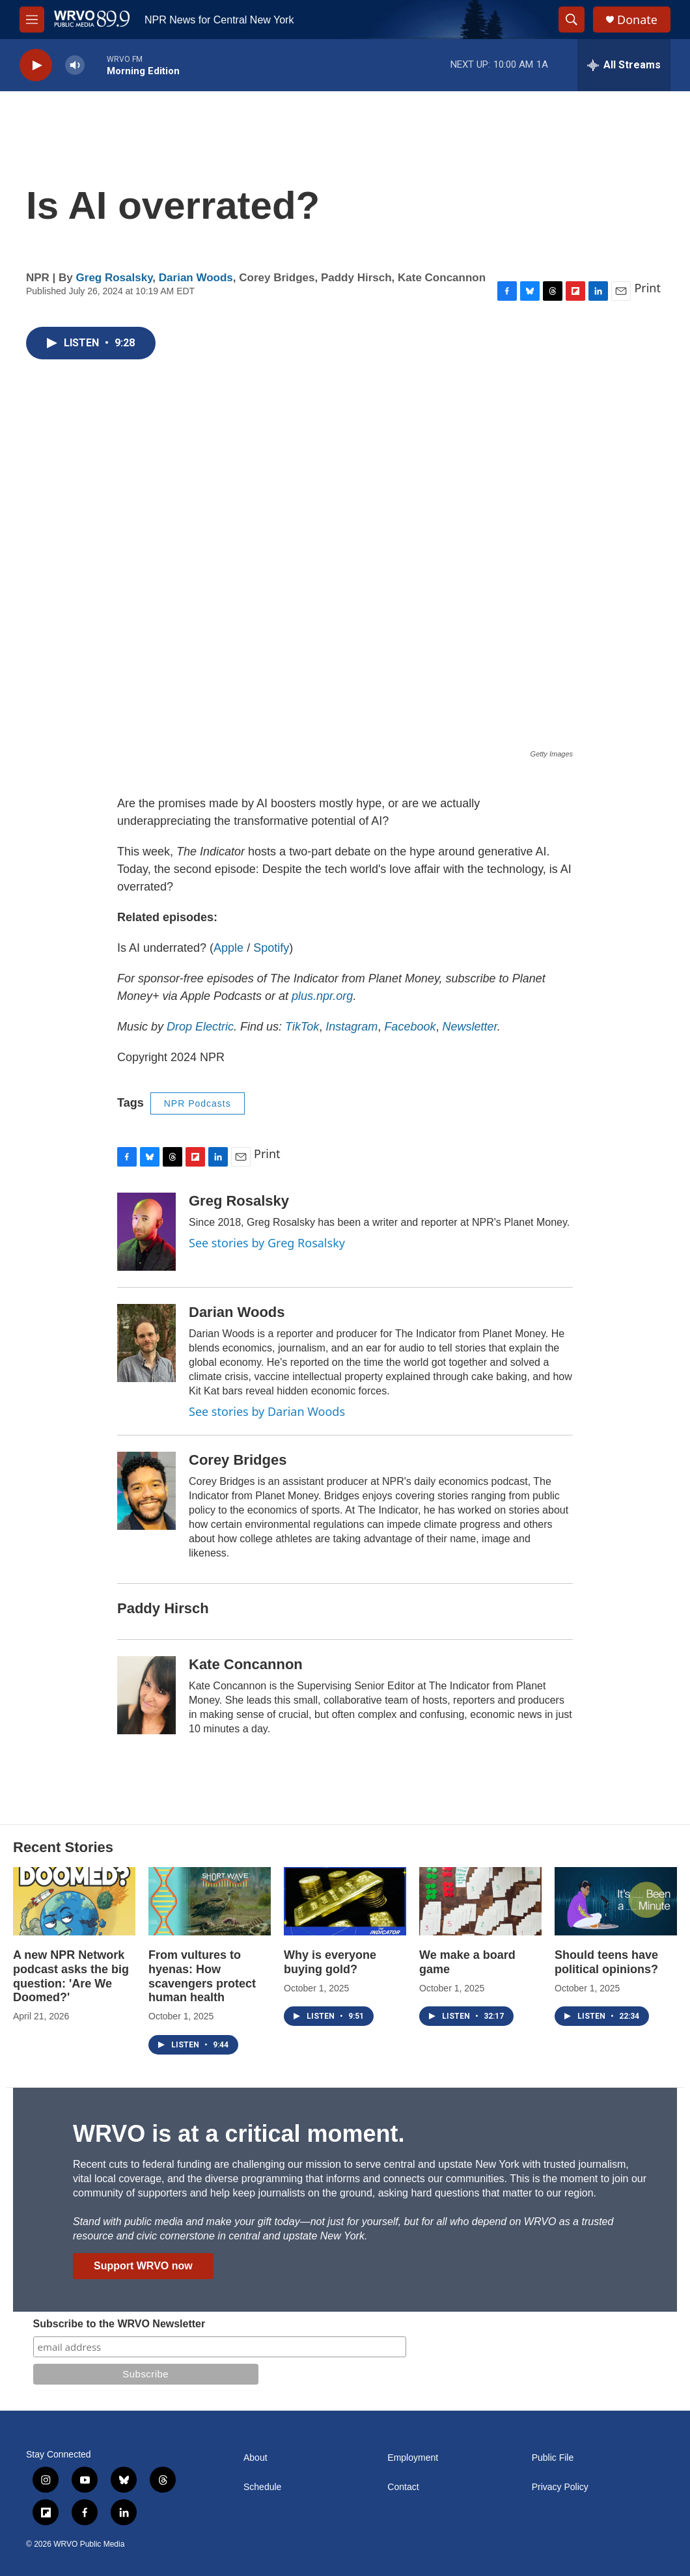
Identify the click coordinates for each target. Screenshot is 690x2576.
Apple (228, 947)
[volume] (75, 65)
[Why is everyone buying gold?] (345, 1901)
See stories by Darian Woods (267, 1411)
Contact (403, 2487)
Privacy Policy (560, 2487)
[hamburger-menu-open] (32, 20)
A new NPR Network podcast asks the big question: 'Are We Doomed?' (71, 1976)
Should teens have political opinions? (606, 1962)
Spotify (271, 947)
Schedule (262, 2487)
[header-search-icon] (572, 20)
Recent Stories (63, 1847)
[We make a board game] (480, 1901)
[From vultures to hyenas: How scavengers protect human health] (209, 1901)
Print (647, 288)
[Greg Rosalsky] (146, 1232)
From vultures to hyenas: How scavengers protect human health (202, 1976)
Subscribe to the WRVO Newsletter (119, 2323)
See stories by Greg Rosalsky (267, 1243)
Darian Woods (196, 277)
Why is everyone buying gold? (330, 1962)
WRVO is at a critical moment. (238, 2133)
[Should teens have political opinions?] (616, 1901)
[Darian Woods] (146, 1343)
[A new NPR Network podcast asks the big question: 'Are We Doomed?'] (74, 1901)
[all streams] (623, 65)
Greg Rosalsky (114, 277)
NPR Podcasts (197, 1103)
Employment (412, 2458)
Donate (637, 20)
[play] (35, 65)
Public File (553, 2458)
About (255, 2458)
